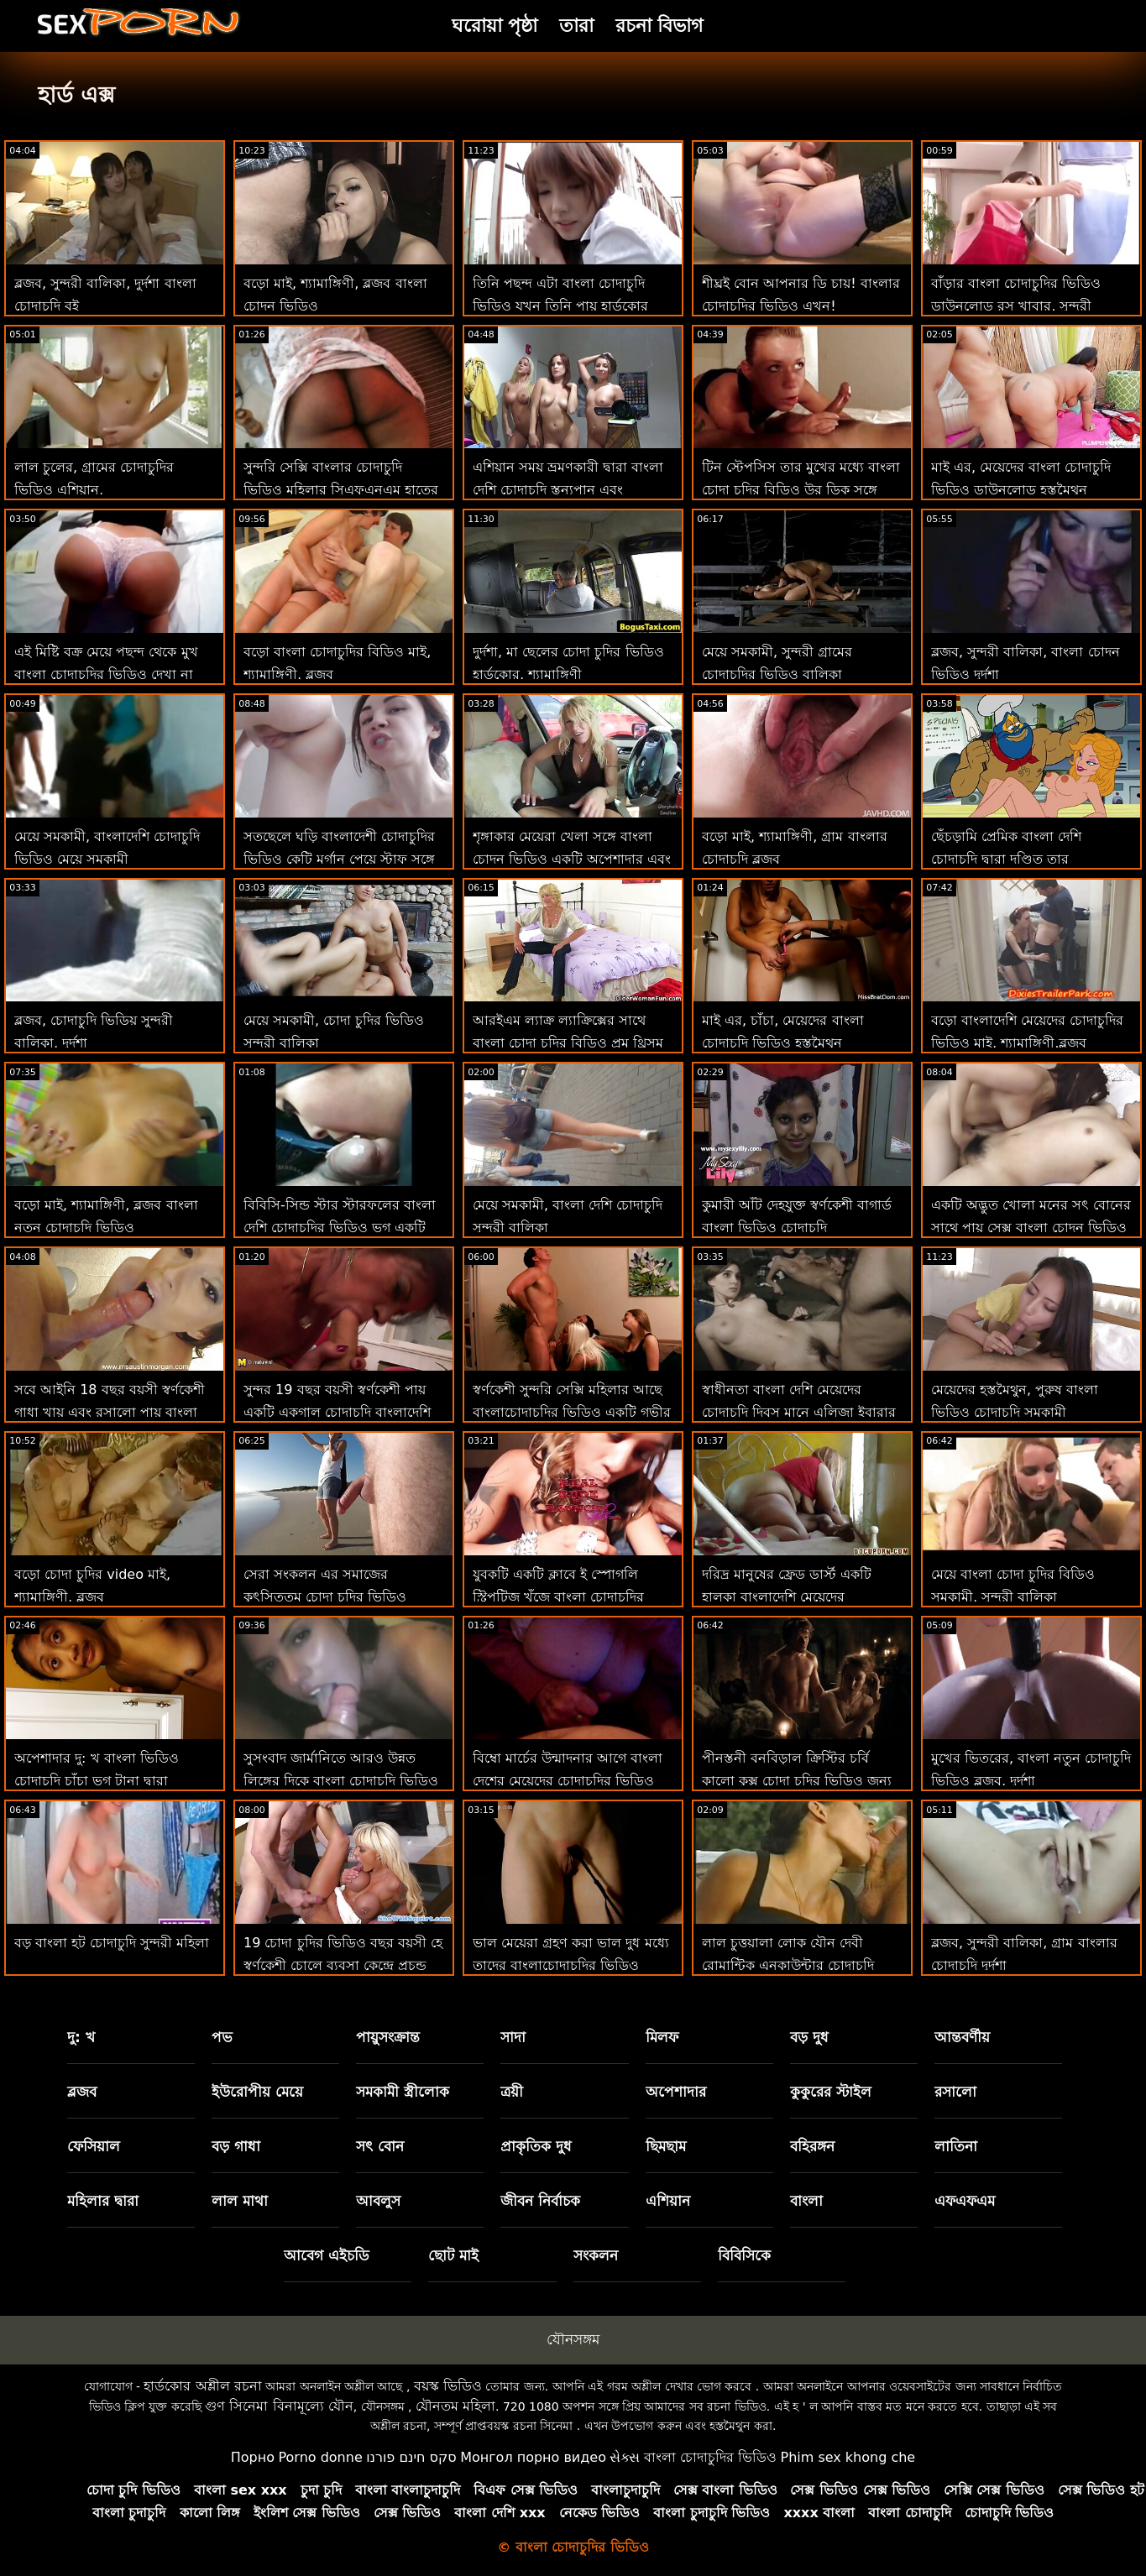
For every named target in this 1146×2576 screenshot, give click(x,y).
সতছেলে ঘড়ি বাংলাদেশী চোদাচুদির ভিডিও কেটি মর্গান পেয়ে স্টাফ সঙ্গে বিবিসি (339, 859)
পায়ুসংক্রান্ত (388, 2037)
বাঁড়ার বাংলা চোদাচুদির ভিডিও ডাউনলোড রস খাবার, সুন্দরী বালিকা (1016, 306)
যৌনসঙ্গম (573, 2339)
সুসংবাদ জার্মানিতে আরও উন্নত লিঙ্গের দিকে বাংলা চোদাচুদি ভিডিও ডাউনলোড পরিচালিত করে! (340, 1780)
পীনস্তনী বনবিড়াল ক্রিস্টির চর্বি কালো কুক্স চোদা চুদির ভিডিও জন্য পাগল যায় (797, 1780)
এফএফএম (964, 2200)
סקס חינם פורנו (411, 2457)
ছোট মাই (453, 2255)
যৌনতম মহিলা (455, 2406)
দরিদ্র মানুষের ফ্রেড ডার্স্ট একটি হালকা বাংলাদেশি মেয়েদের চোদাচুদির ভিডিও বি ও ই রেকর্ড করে (802, 1597)
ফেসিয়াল (93, 2146)
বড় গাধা (236, 2146)
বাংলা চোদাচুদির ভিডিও (710, 2457)
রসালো (955, 2091)
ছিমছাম (666, 2146)
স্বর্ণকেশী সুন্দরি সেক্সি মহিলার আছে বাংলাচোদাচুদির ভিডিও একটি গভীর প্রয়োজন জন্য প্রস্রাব (572, 1412)
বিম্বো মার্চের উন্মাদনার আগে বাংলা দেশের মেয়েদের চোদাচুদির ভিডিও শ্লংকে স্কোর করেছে (567, 1780)
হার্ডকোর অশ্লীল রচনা (202, 2386)
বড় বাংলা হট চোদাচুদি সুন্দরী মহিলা (111, 1943)
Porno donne (320, 2457)
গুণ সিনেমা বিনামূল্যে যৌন (279, 2406)
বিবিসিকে (744, 2255)
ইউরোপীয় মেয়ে (257, 2091)
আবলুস (378, 2200)
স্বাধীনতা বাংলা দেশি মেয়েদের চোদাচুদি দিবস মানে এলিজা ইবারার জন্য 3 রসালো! (799, 1412)
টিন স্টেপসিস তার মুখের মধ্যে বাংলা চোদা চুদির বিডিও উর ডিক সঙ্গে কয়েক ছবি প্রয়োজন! (801, 489)
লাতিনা (955, 2146)
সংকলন (595, 2255)
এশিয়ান (668, 2200)
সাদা (513, 2037)
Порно (253, 2457)
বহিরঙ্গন (812, 2146)
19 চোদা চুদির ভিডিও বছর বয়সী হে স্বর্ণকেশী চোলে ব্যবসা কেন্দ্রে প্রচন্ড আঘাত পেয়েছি (342, 1965)
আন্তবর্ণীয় (962, 2037)
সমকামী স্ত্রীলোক (402, 2091)
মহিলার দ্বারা (103, 2200)
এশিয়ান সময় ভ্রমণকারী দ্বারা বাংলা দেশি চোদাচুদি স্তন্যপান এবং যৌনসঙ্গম (568, 489)
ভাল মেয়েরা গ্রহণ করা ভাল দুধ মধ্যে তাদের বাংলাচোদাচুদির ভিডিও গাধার (571, 1965)
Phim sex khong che (847, 2457)
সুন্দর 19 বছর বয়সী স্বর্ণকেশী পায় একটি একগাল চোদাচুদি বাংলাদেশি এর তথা (337, 1412)
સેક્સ (625, 2457)
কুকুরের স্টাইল (830, 2091)
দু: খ (81, 2037)
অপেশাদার (676, 2091)
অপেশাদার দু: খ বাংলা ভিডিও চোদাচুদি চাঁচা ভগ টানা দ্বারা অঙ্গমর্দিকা (96, 1780)
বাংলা (806, 2200)
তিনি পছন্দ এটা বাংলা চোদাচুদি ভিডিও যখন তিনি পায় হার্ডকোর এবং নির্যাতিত (560, 306)
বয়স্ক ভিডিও (448, 2386)
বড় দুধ (809, 2037)
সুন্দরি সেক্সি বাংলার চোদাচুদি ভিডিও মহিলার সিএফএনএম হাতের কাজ (340, 489)
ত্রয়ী (511, 2091)
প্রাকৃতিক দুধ (536, 2146)
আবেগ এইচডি (326, 2255)
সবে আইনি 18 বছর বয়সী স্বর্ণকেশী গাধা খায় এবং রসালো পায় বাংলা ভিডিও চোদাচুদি (109, 1412)
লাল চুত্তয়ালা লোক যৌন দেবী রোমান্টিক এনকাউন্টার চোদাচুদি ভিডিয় (788, 1965)
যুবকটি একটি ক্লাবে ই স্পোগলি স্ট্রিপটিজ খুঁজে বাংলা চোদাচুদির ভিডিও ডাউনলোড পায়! (558, 1597)
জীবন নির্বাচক (540, 2200)
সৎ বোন (380, 2146)
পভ (222, 2037)
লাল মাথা (240, 2200)
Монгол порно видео (533, 2457)
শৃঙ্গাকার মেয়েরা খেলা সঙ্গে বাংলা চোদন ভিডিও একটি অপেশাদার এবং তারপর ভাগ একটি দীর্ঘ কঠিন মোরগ (572, 859)
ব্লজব (82, 2091)
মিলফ (662, 2037)
